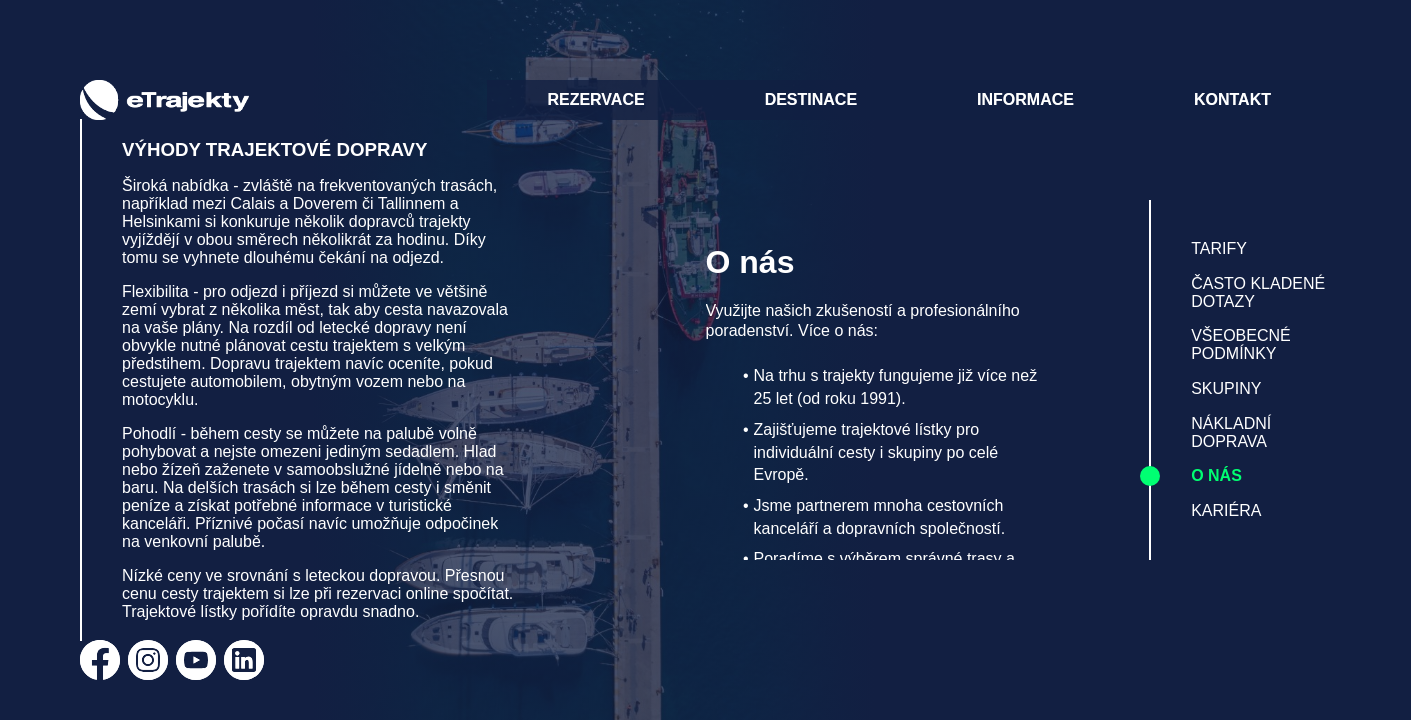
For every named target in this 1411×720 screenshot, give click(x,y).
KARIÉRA (1226, 510)
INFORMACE (1025, 99)
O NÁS (1216, 475)
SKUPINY (1226, 388)
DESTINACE (811, 99)
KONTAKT (1232, 99)
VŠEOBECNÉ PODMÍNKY (1241, 344)
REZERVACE (595, 99)
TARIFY (1219, 248)
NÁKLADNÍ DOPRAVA (1231, 432)
